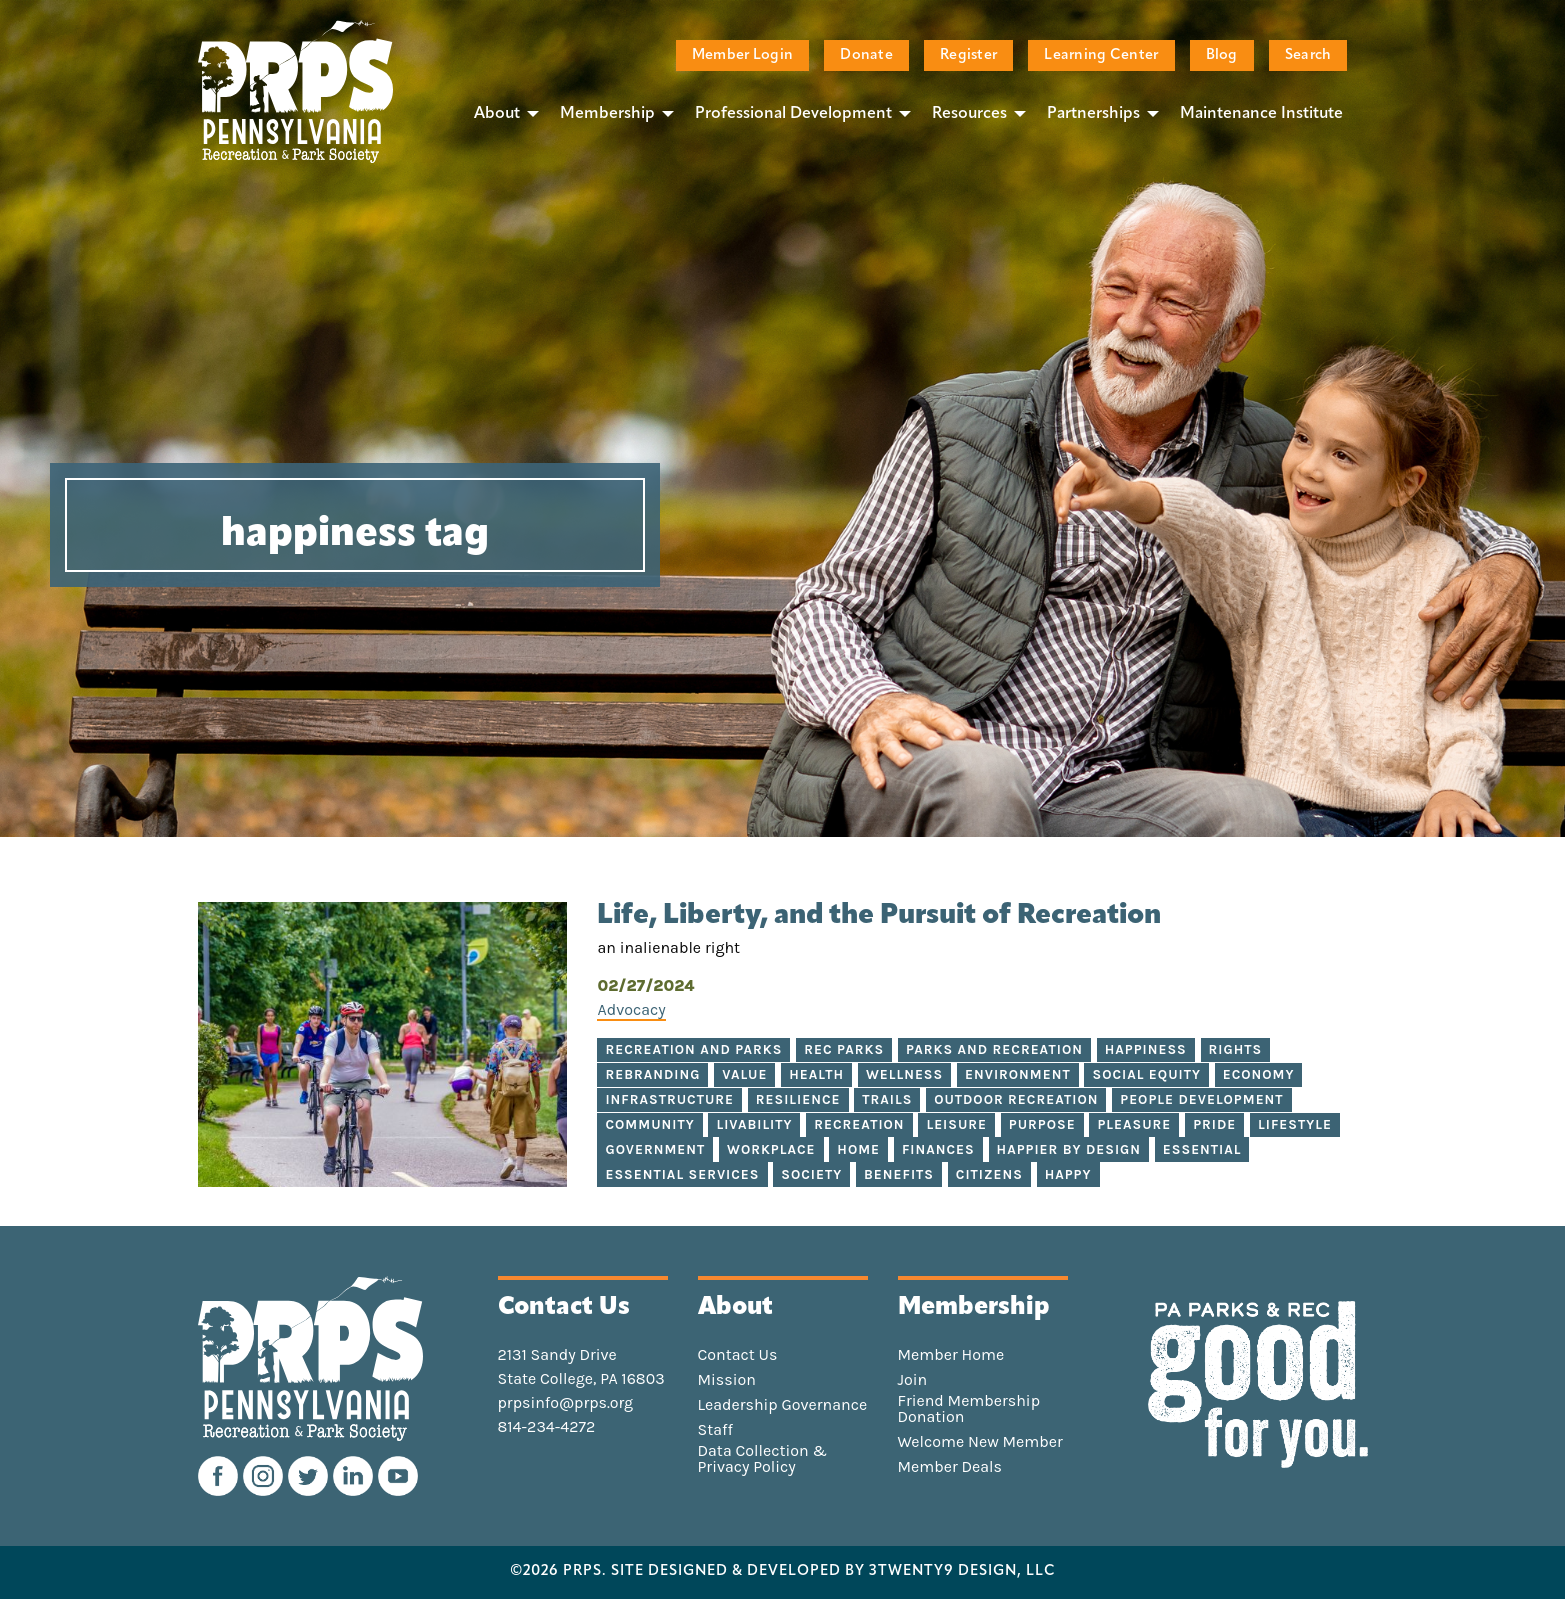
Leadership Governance (783, 1405)
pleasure (1134, 1124)
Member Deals (950, 1467)
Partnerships (1093, 114)
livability (754, 1124)
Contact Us (738, 1355)
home (858, 1149)
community (649, 1124)
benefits (899, 1174)
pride (1214, 1124)
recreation (859, 1124)
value (744, 1074)
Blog (1222, 55)
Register (968, 55)
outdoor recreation (1016, 1099)
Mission (727, 1380)
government (655, 1149)
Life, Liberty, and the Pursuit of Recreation (879, 916)
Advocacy (631, 1009)
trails (887, 1099)
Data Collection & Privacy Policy (763, 1459)
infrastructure (669, 1099)
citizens (989, 1174)
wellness (904, 1074)
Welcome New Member (980, 1442)
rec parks (844, 1049)
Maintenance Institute (1261, 114)
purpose (1042, 1124)
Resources (969, 114)
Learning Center (1101, 55)
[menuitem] (501, 113)
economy (1259, 1074)
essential (1202, 1149)
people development (1201, 1099)
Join (913, 1380)
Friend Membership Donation (969, 1409)
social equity (1146, 1074)
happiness (1146, 1049)
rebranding (652, 1074)
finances (938, 1149)
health (816, 1074)
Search (1308, 55)
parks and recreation (994, 1049)
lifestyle (1295, 1124)
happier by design (1069, 1149)
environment (1018, 1074)
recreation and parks (693, 1049)
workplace (771, 1149)
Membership (607, 114)
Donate (866, 55)
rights (1236, 1049)
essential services (682, 1174)
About (497, 114)
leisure (956, 1124)
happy (1068, 1174)
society (811, 1174)
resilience (798, 1099)
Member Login (742, 55)
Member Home (951, 1355)
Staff (715, 1430)
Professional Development (793, 114)
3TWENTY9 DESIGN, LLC (962, 1572)
